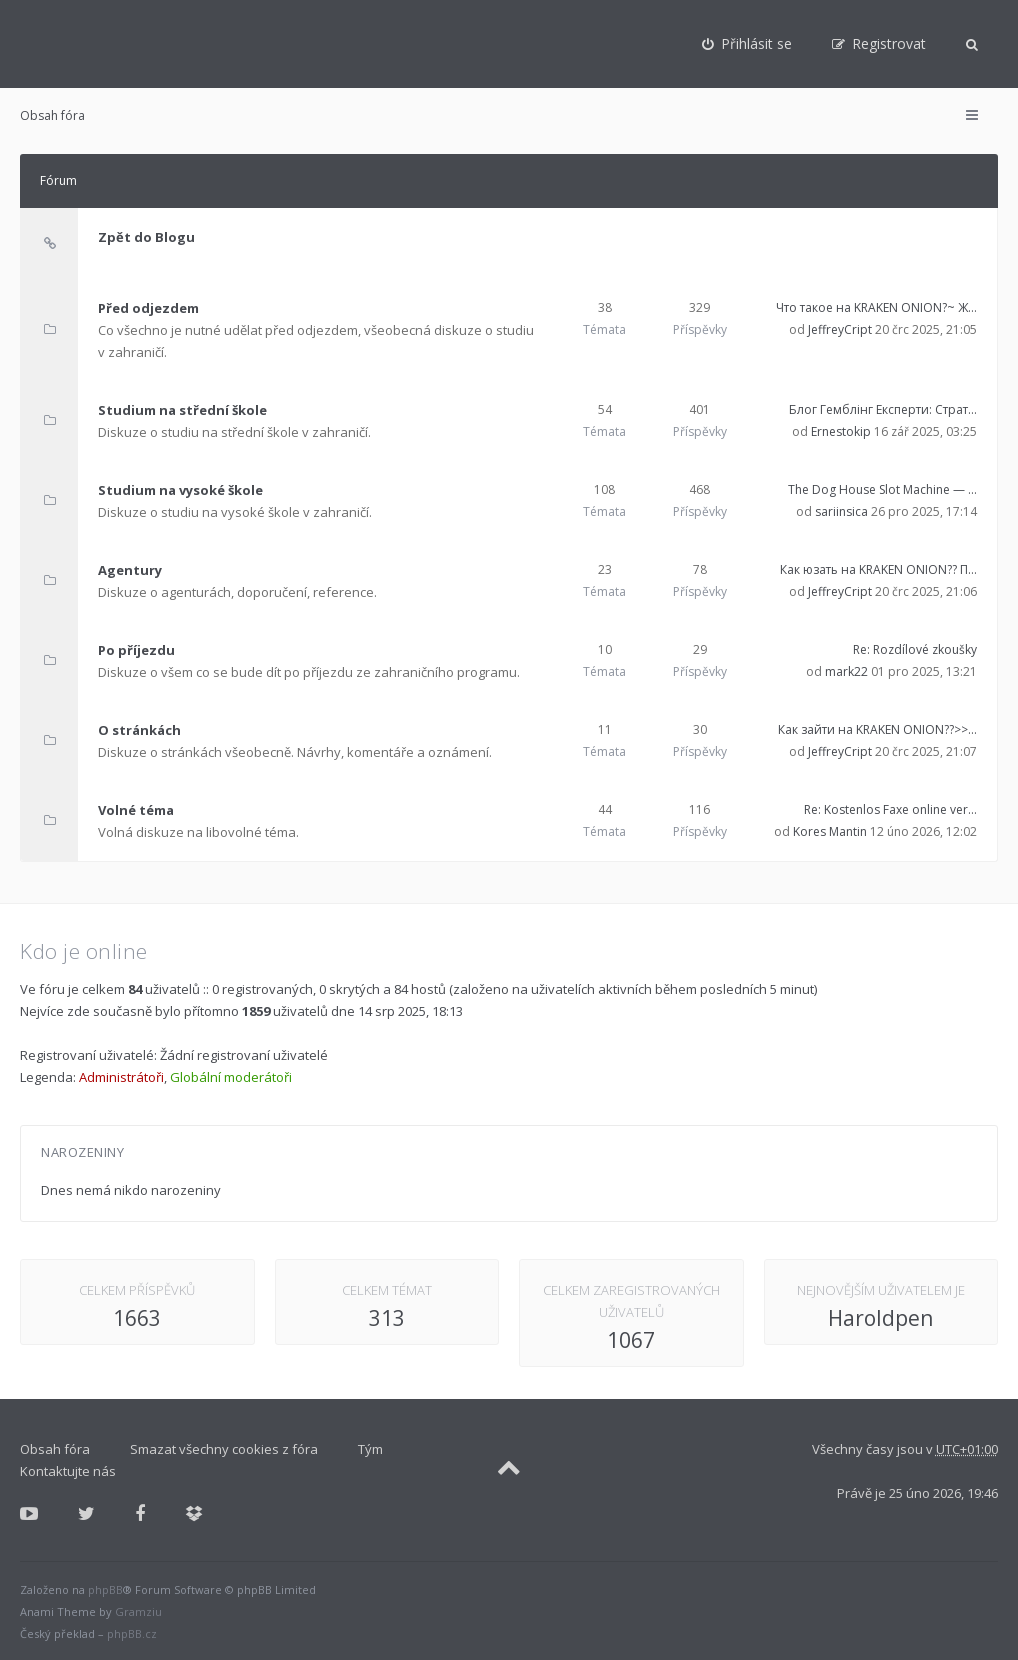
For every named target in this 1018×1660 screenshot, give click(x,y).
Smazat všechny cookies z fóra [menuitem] (224, 1449)
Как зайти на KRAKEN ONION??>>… (877, 729)
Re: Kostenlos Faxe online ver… (890, 809)
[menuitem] (747, 44)
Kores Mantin (830, 831)
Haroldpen (880, 1318)
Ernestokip (841, 431)
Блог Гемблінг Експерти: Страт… (883, 409)
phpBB (105, 1589)
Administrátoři (121, 1077)
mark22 (846, 671)
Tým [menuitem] (370, 1449)
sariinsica (841, 511)
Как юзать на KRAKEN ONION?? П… (878, 569)
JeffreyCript (840, 329)
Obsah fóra (52, 115)
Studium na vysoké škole (180, 490)
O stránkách (139, 730)
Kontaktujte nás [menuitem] (68, 1471)
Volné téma (136, 810)
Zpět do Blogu (146, 237)
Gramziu (138, 1611)
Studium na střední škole (182, 410)
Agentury (130, 570)
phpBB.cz (132, 1633)
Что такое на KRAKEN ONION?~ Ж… (876, 307)
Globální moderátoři (231, 1077)
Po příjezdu (136, 650)
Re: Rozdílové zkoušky (915, 649)
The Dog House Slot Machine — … (882, 489)
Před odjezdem (148, 308)
